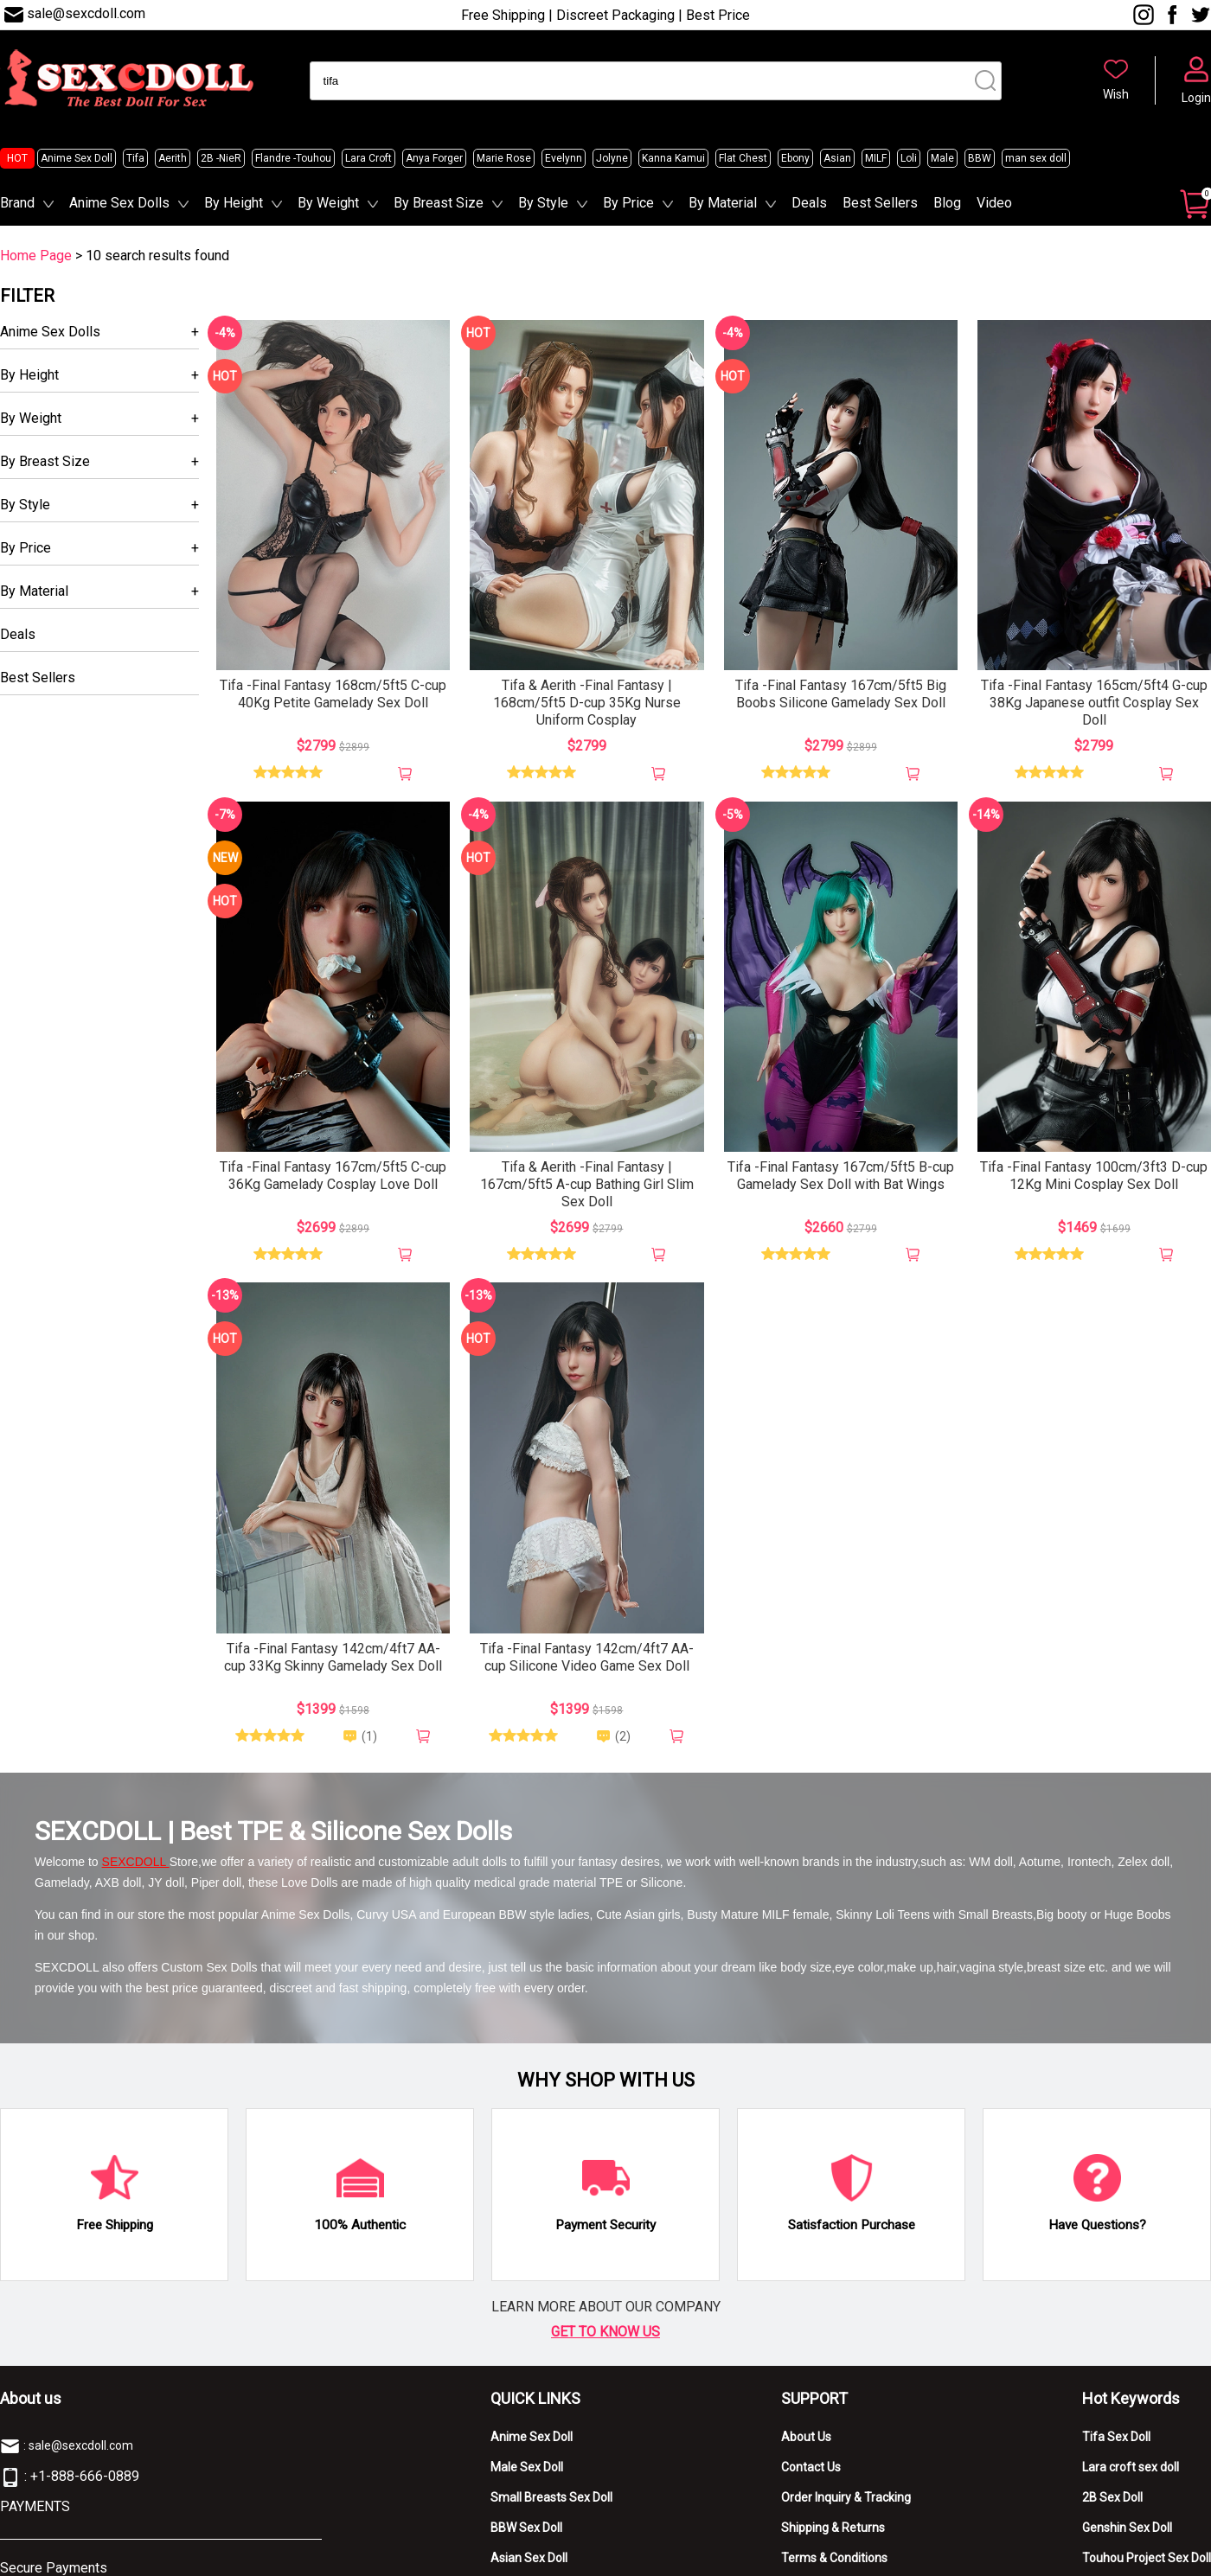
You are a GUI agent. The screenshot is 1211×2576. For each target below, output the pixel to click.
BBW (979, 158)
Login (1196, 98)
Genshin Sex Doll (1127, 2527)
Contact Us (811, 2467)
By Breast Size (439, 203)
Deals (809, 203)
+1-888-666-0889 (84, 2476)
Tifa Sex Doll (1116, 2437)
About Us (806, 2437)
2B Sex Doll (1112, 2497)
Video (994, 203)
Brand (17, 203)
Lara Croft (368, 158)
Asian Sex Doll (528, 2558)
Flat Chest (743, 158)
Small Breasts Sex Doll (551, 2497)
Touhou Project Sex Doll (1146, 2558)
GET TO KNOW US (605, 2332)
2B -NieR (221, 158)
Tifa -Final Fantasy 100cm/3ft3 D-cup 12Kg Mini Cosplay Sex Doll (1094, 1175)
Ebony (795, 158)
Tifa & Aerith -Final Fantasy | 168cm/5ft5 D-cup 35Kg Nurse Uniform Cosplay (587, 702)
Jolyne (612, 158)
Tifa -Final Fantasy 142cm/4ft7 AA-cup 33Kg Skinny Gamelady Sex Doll (333, 1657)
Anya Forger (434, 158)
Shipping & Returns (833, 2527)
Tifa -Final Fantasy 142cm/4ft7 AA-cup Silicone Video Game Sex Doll (587, 1657)
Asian (837, 158)
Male (942, 158)
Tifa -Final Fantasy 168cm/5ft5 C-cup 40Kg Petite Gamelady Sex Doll (333, 694)
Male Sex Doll (526, 2467)
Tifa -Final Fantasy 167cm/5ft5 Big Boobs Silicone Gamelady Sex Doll (840, 694)
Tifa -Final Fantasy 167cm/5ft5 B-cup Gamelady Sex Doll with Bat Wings (840, 1175)
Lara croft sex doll (1130, 2467)
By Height (233, 203)
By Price (628, 203)
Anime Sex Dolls (119, 203)
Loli (908, 158)
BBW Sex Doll (526, 2527)
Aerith (172, 158)
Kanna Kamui (673, 158)
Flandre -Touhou (293, 158)
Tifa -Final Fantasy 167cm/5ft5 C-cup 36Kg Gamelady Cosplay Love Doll (333, 1175)
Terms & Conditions (834, 2558)
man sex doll (1036, 158)
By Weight (328, 203)
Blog (947, 203)
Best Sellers (880, 203)
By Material (723, 203)
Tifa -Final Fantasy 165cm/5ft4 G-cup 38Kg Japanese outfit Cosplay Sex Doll (1094, 702)
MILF (876, 158)
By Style (543, 203)
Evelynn (563, 158)
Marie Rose (504, 158)
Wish (1116, 94)
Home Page (36, 255)
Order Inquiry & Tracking (846, 2497)
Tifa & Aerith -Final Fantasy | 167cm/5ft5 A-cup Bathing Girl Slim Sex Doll (587, 1184)
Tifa (135, 158)
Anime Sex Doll (76, 158)
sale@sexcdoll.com (86, 13)
